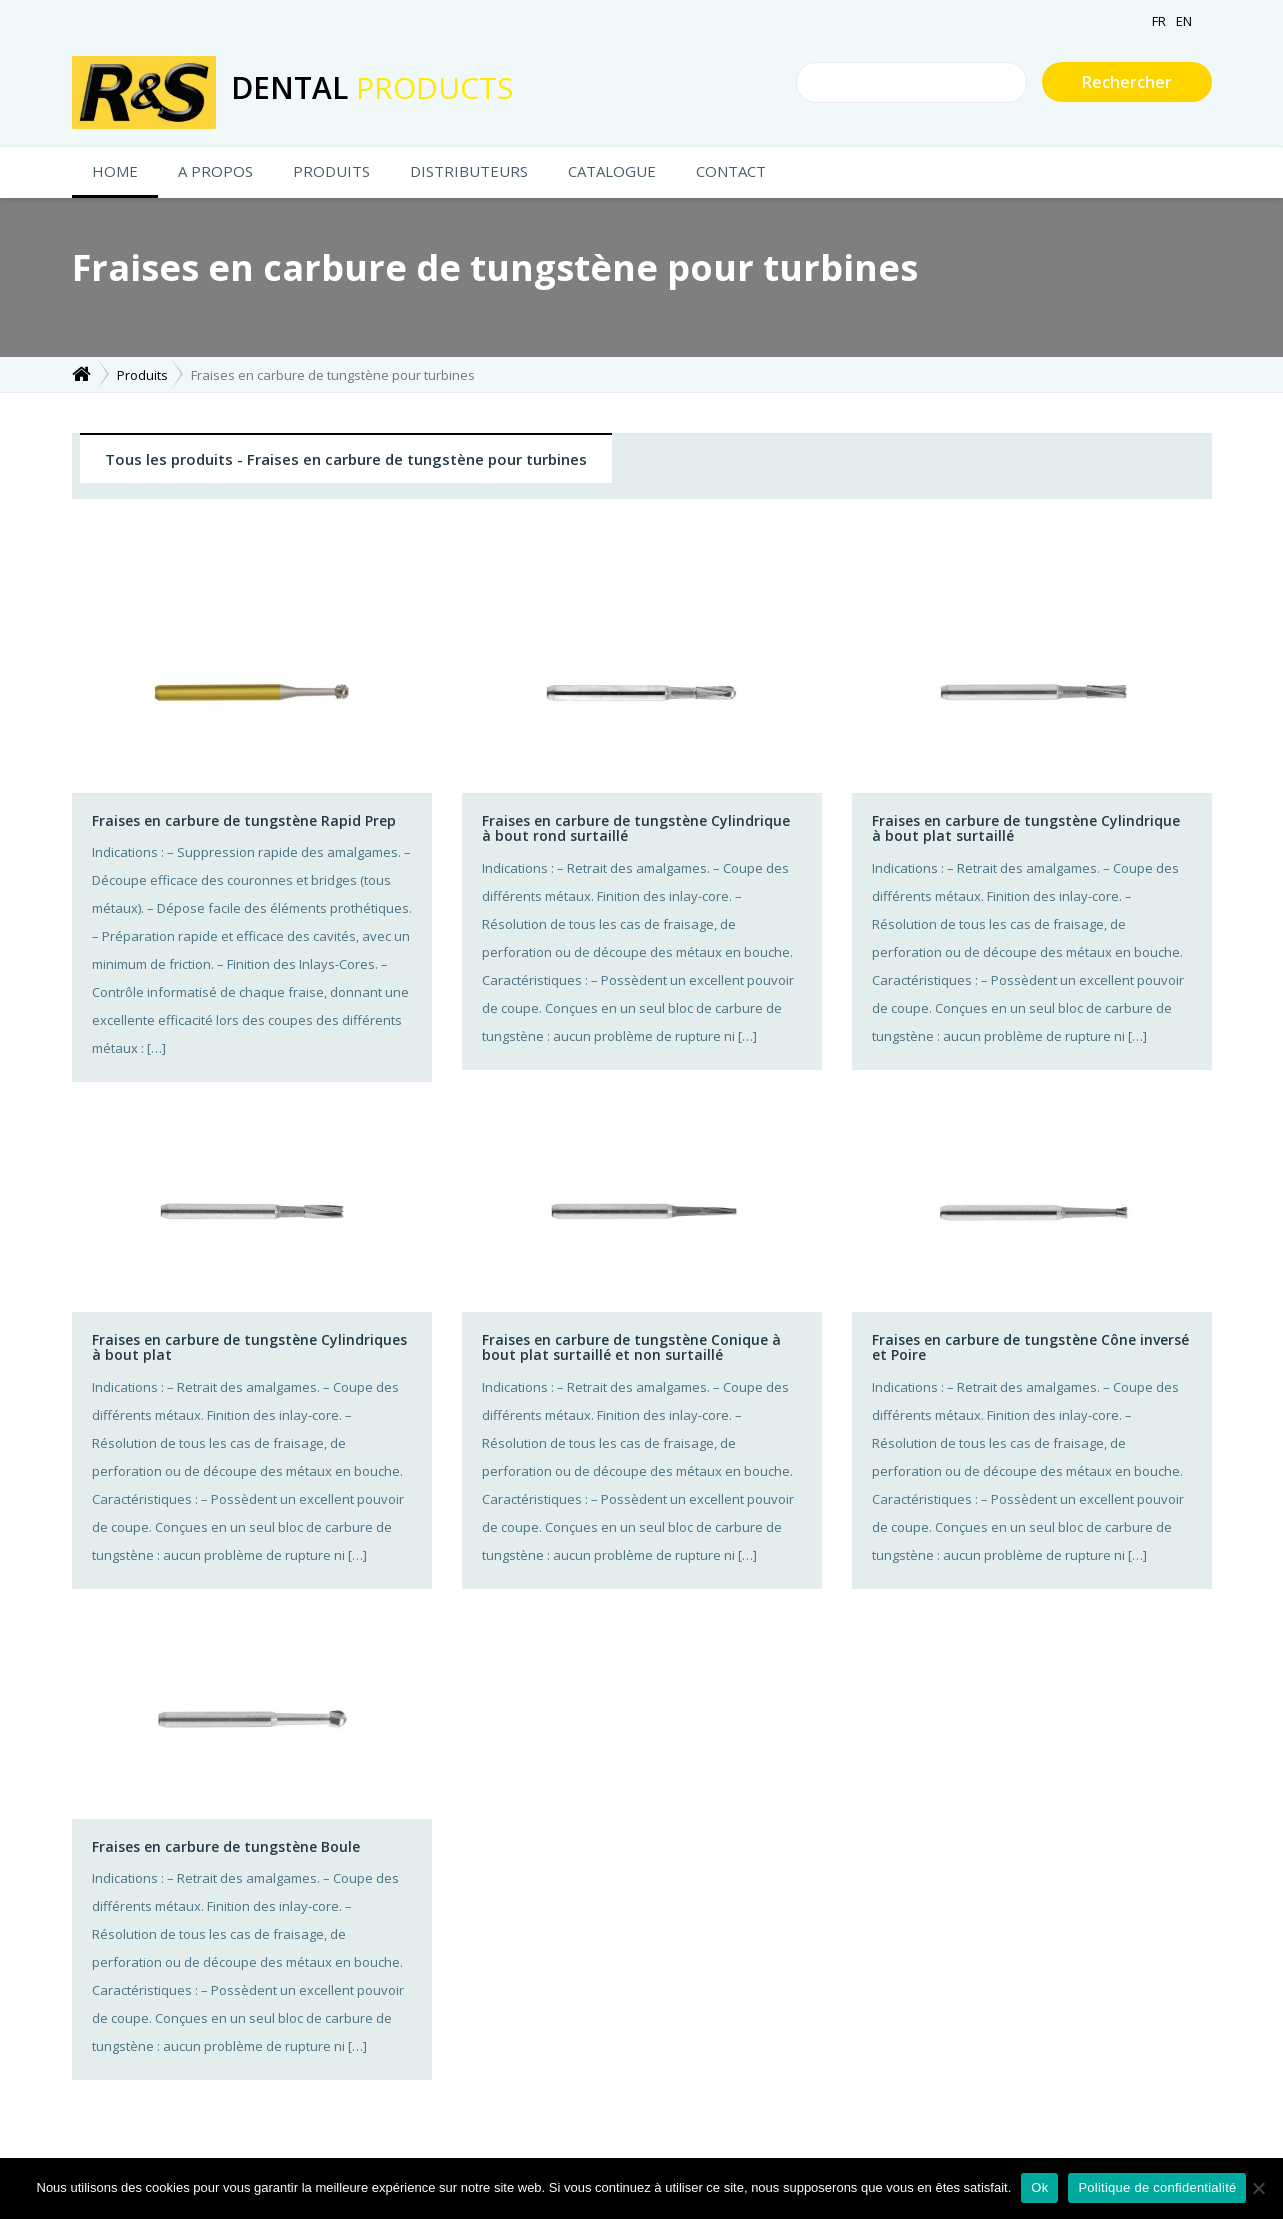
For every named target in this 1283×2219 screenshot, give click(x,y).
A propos (215, 171)
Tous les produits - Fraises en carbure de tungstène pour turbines (346, 459)
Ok (1039, 2187)
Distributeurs (469, 171)
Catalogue (612, 171)
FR (1159, 21)
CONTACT (731, 171)
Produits (331, 171)
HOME (115, 171)
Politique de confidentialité (1157, 2187)
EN (1184, 21)
